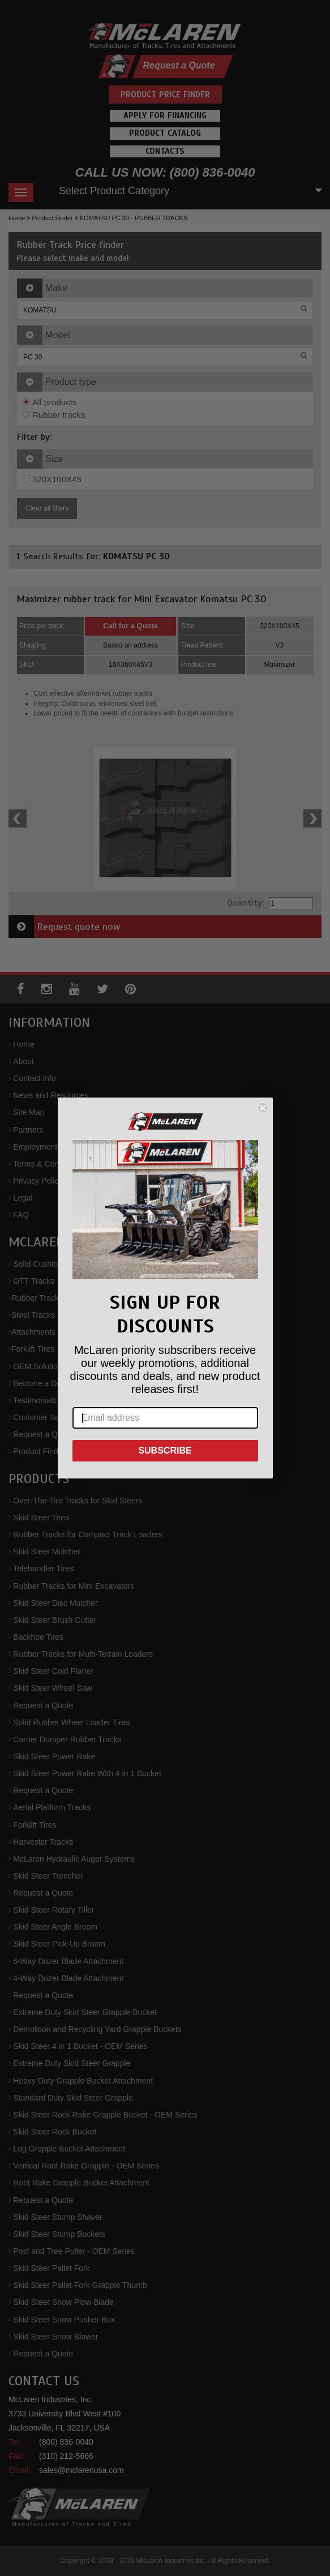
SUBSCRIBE (164, 1450)
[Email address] (165, 1418)
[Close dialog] (262, 1107)
